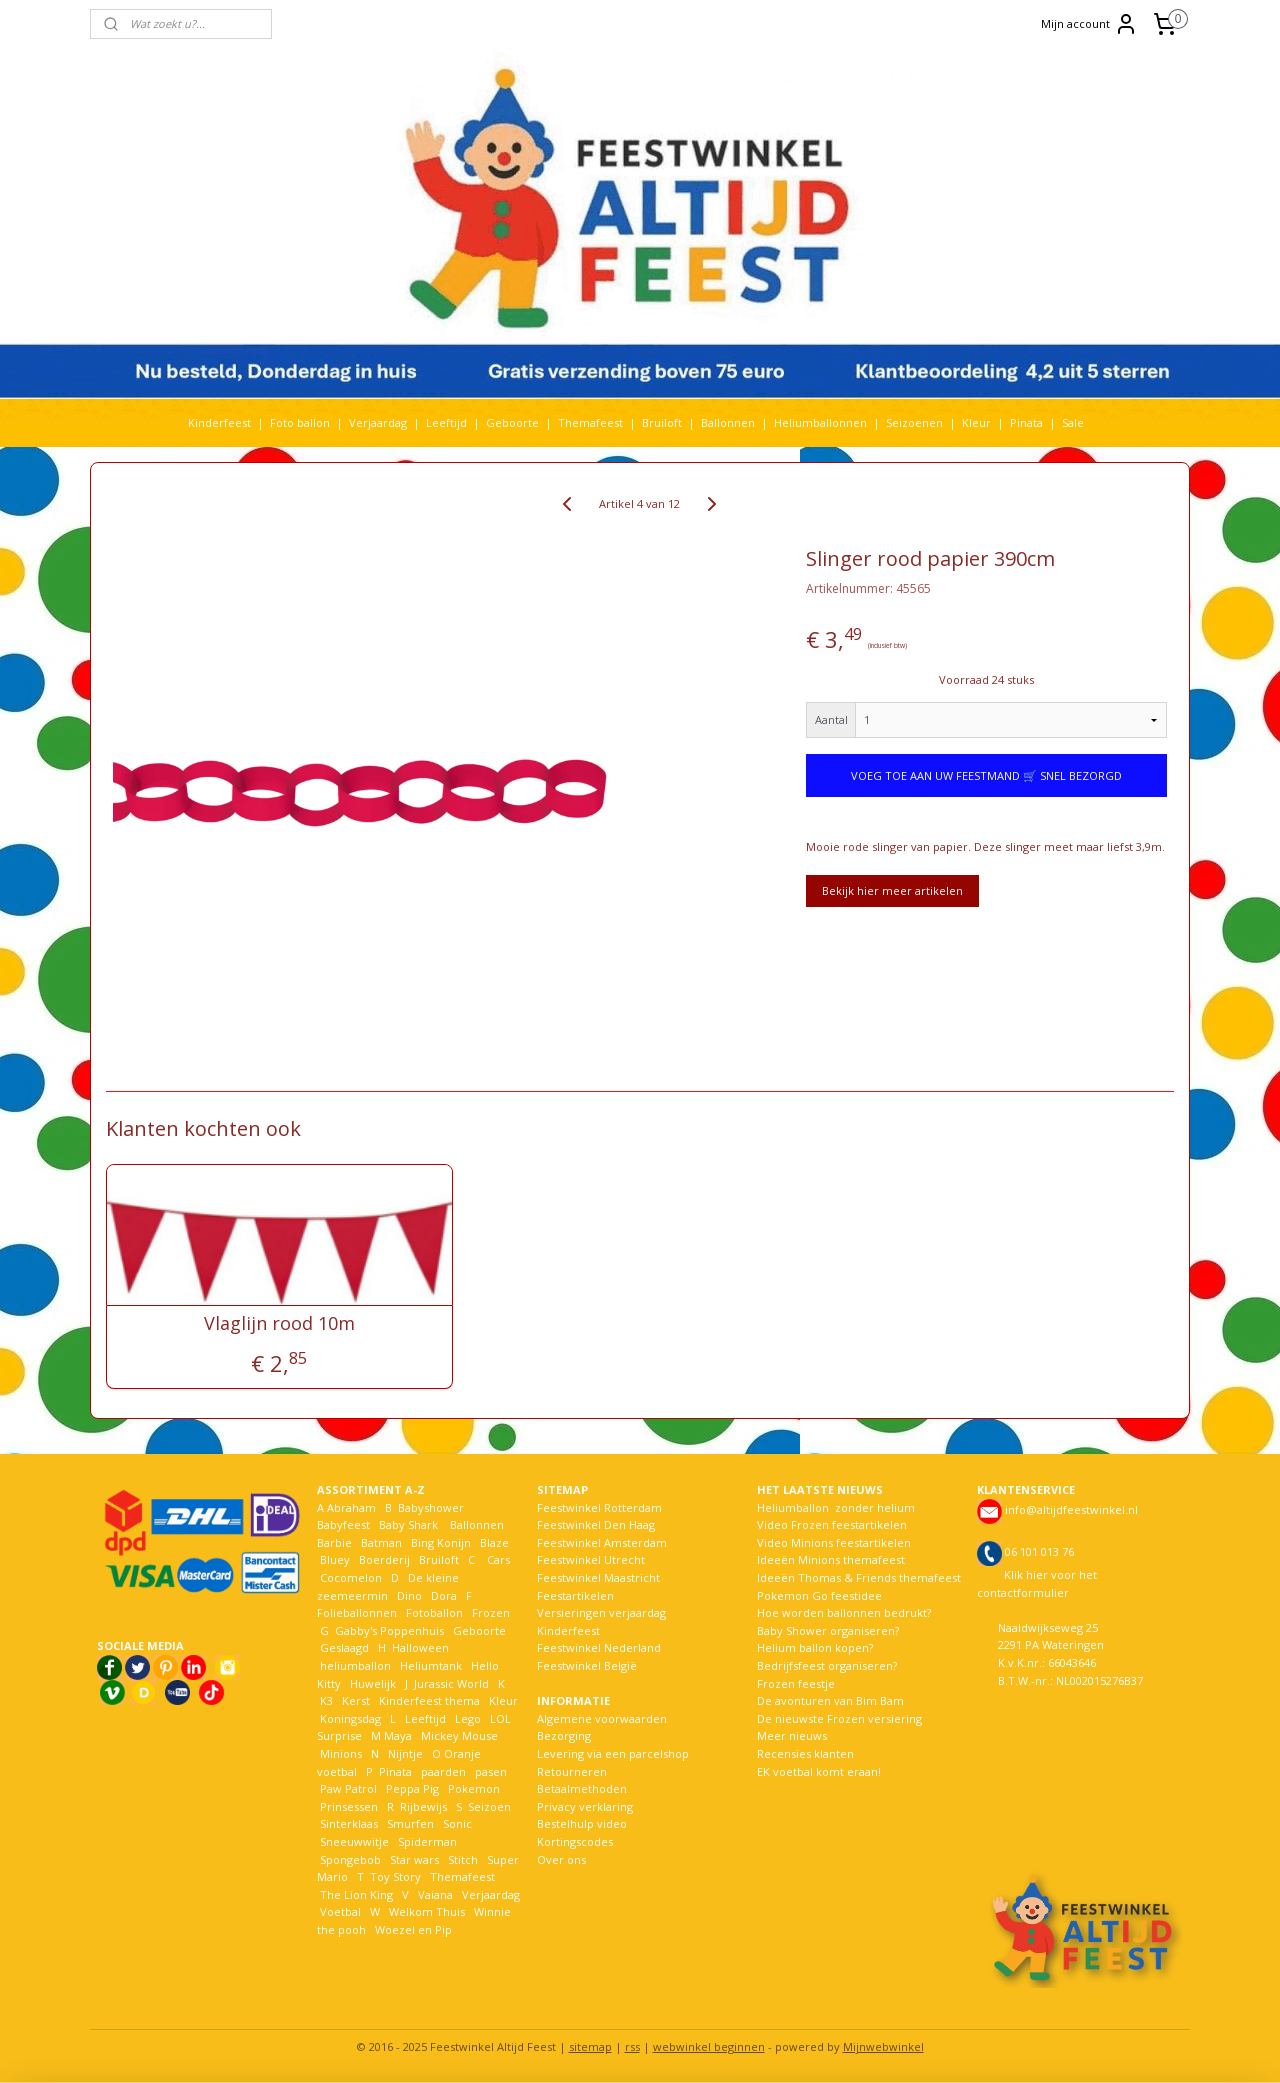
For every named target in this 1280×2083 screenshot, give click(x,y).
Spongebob (350, 1859)
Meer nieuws (792, 1735)
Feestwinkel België (587, 1665)
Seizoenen (914, 422)
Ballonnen (728, 422)
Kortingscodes (575, 1841)
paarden (443, 1771)
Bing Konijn (441, 1542)
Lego (465, 1718)
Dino (409, 1595)
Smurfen (410, 1823)
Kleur (976, 422)
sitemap (590, 2046)
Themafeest (590, 422)
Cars (498, 1559)
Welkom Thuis (427, 1911)
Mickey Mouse (459, 1735)
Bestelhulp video (582, 1823)
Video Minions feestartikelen (834, 1542)
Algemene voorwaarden (602, 1718)
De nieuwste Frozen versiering (839, 1718)
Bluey (335, 1559)
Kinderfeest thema (429, 1700)
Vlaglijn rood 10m (279, 1324)
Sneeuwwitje (354, 1841)
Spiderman (427, 1841)
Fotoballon (434, 1612)
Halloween (420, 1647)
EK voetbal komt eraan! (819, 1771)
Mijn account (1089, 24)
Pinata (1026, 422)
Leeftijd (446, 422)
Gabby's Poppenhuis (388, 1630)
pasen (491, 1771)
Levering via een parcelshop (613, 1753)
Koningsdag (349, 1718)
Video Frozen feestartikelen (832, 1524)
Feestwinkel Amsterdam (602, 1542)
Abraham (351, 1507)
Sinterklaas (349, 1823)
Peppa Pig (412, 1788)
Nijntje (404, 1753)
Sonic (457, 1823)
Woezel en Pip (413, 1929)
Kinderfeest (219, 422)
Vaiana (435, 1894)
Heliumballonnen (820, 422)
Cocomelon (351, 1577)
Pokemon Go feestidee (819, 1595)
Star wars (414, 1859)
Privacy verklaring (585, 1806)
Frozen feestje (796, 1683)
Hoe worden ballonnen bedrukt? (844, 1612)
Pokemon (474, 1788)
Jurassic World (451, 1683)
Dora (442, 1595)
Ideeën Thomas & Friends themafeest (859, 1577)
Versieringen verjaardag (601, 1612)
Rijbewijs (423, 1806)
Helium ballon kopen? (815, 1647)
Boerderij (384, 1559)
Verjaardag (378, 422)
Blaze (493, 1542)
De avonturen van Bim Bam (830, 1700)
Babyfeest (343, 1524)
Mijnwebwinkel (883, 2046)
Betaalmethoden (582, 1788)
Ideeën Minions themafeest (831, 1559)
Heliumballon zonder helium (836, 1507)
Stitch (463, 1859)
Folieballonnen (357, 1612)
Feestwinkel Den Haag (596, 1524)
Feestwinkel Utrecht (591, 1559)
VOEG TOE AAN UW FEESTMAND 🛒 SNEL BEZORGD (986, 775)
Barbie (334, 1542)
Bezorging (564, 1735)
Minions (339, 1753)
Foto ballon (300, 422)
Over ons (561, 1859)
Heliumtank (431, 1665)
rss (632, 2046)
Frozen (491, 1612)
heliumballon (355, 1665)
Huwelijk (373, 1683)
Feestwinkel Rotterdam (599, 1507)
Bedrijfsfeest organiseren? (827, 1665)
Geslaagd (344, 1647)
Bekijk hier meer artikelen (892, 890)
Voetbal (339, 1911)
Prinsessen (347, 1806)
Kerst (356, 1700)
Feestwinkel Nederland (599, 1647)
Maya (398, 1735)
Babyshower (432, 1507)
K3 (325, 1700)
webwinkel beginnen (709, 2046)
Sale (1073, 422)
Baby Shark (408, 1524)
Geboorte (512, 422)
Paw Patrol (347, 1788)
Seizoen (489, 1806)
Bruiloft (662, 422)
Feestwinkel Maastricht (598, 1577)
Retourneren (572, 1771)
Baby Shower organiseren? (828, 1630)
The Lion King (355, 1894)
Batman (381, 1542)
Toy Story (395, 1876)
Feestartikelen (575, 1595)
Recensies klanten (805, 1753)
